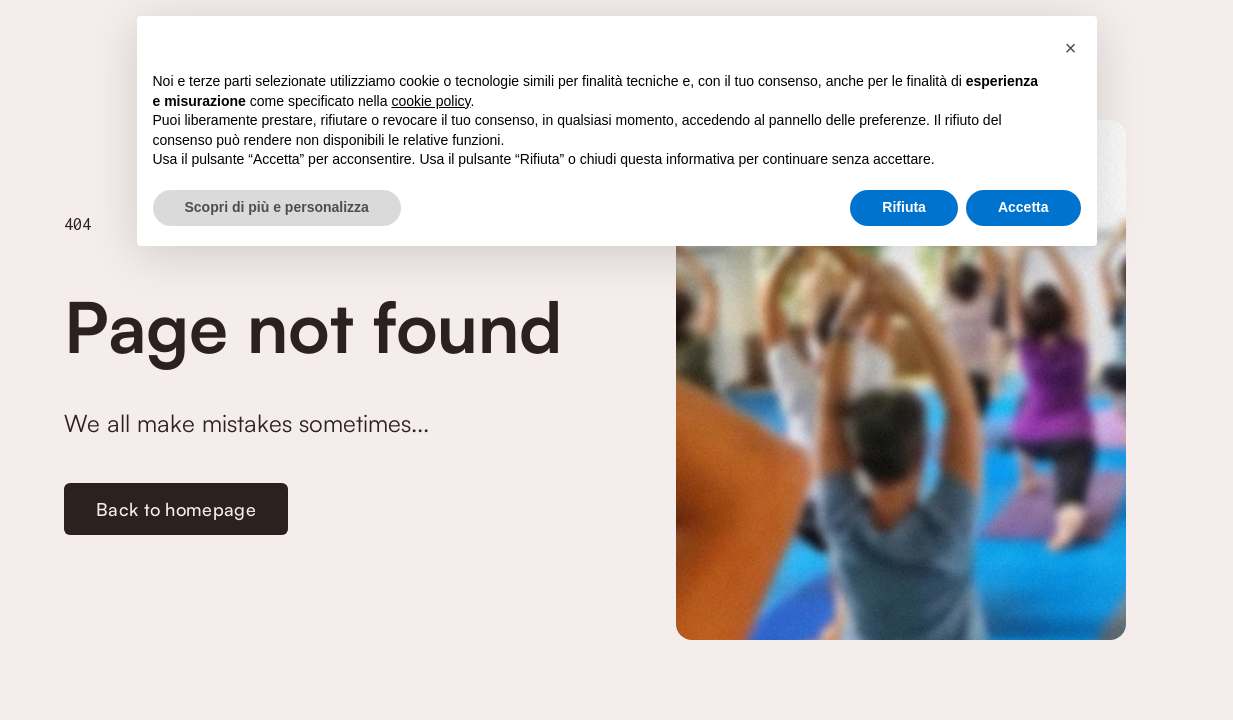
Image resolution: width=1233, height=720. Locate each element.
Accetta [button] (1023, 207)
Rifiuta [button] (904, 207)
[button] (1071, 48)
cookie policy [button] (430, 101)
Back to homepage (176, 509)
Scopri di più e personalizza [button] (277, 207)
